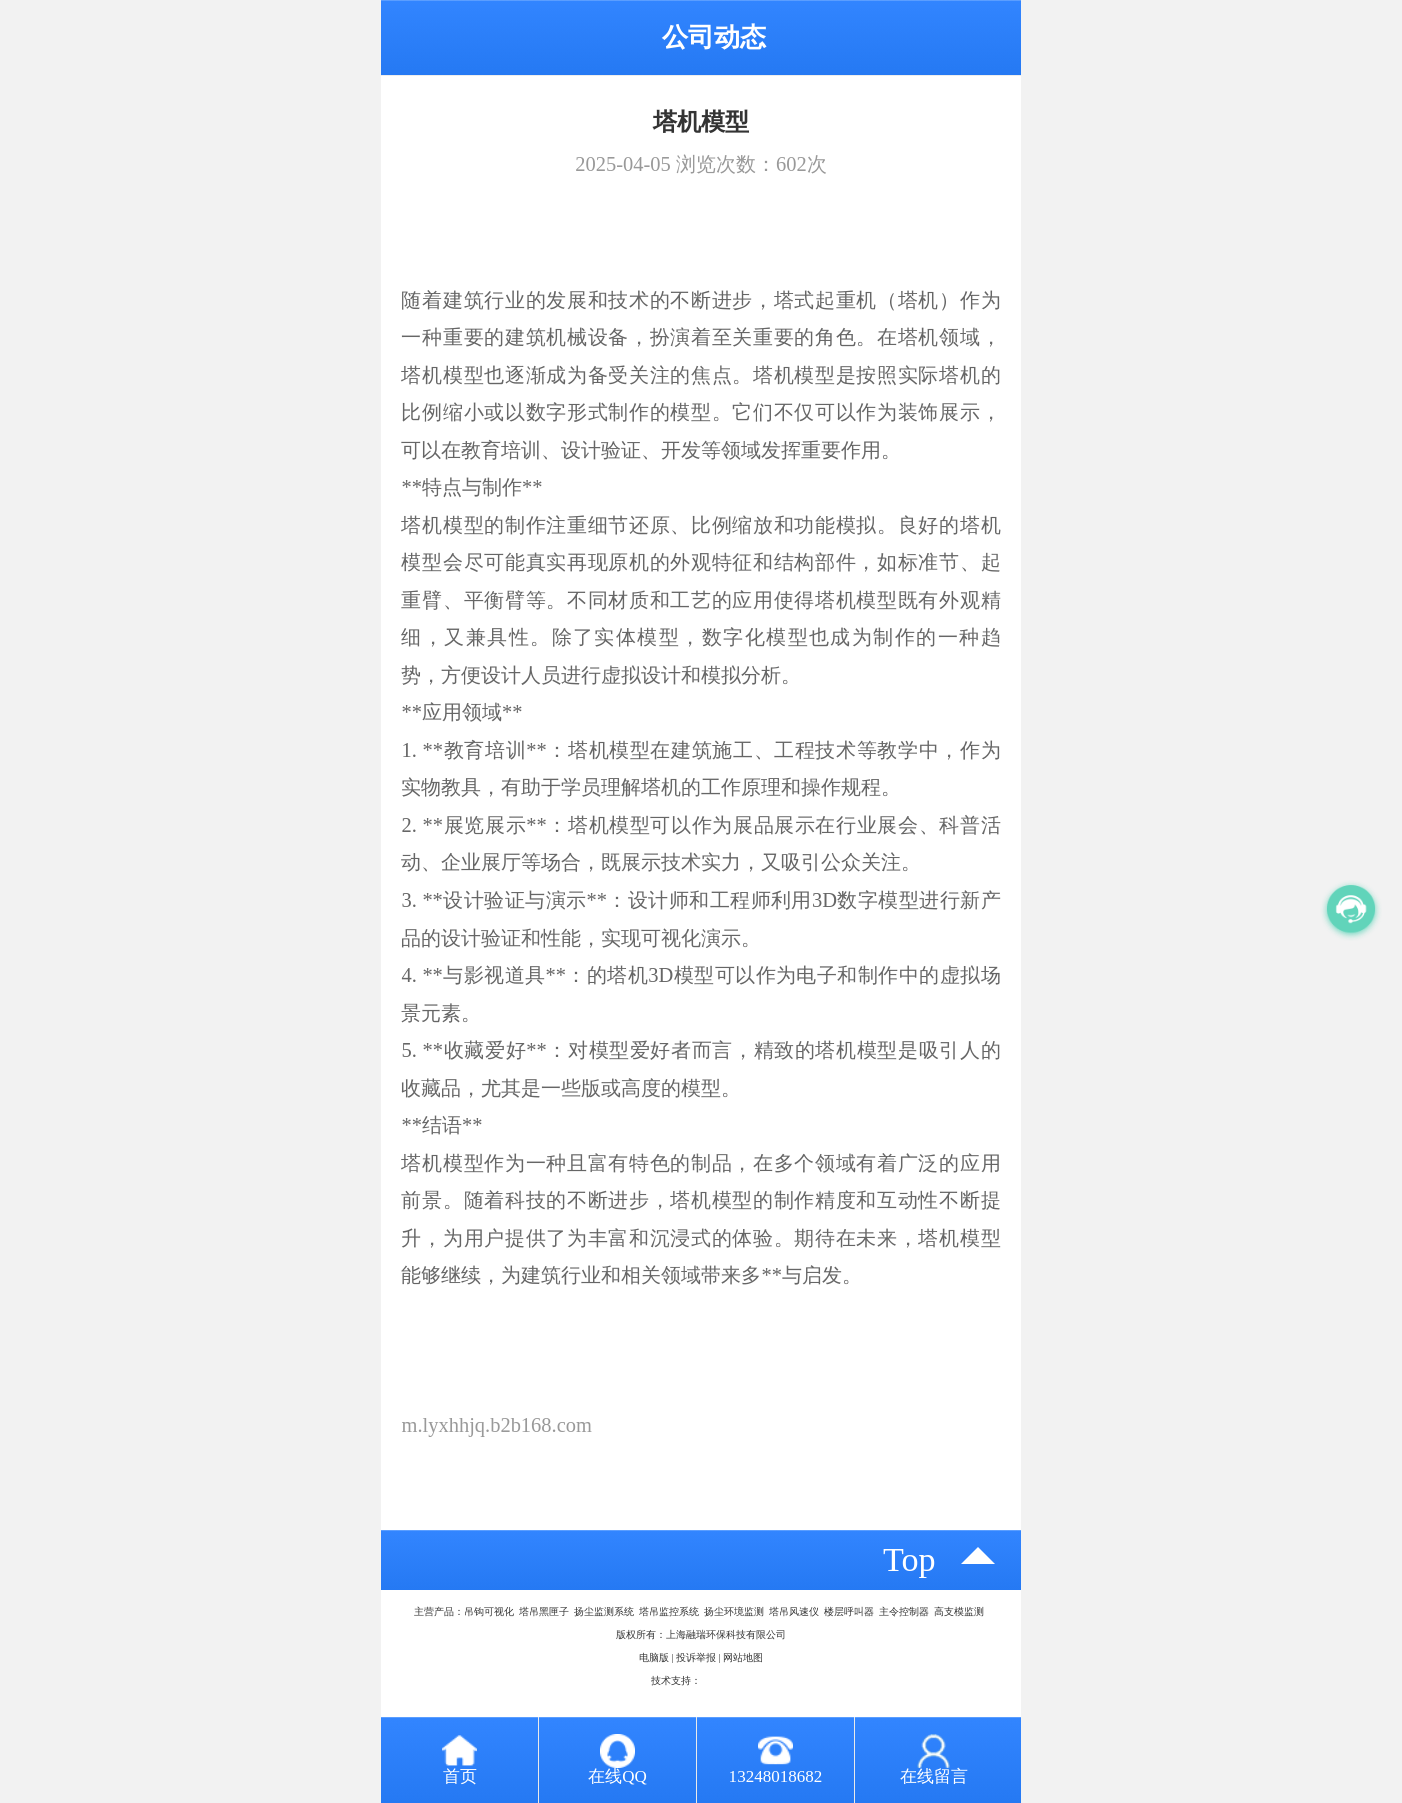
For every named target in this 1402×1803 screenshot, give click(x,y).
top (909, 1559)
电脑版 (654, 1657)
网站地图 (743, 1657)
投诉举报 (696, 1657)
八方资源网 (726, 1680)
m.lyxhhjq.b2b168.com (496, 1425)
